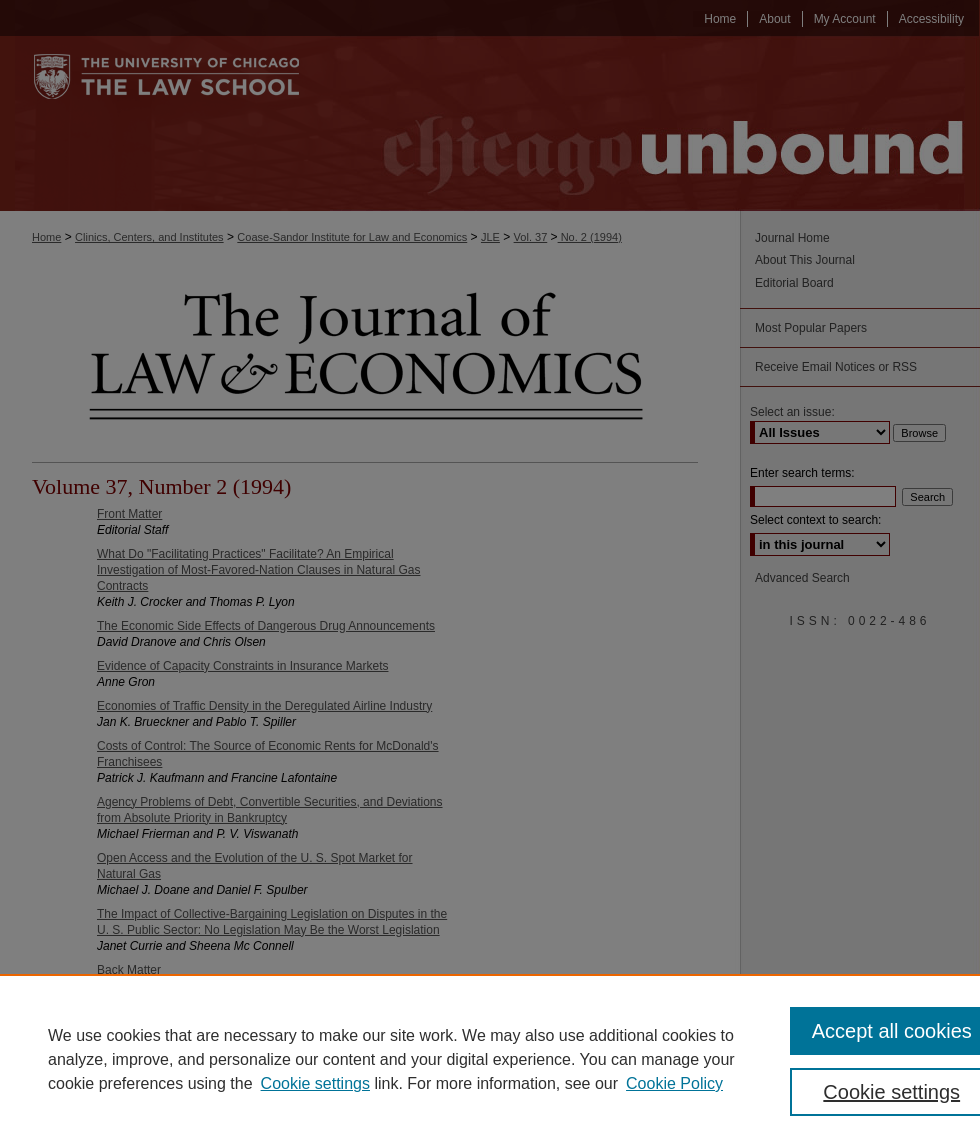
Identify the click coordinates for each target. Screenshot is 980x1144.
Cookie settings (315, 1083)
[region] (490, 1059)
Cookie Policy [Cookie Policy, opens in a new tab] (674, 1083)
